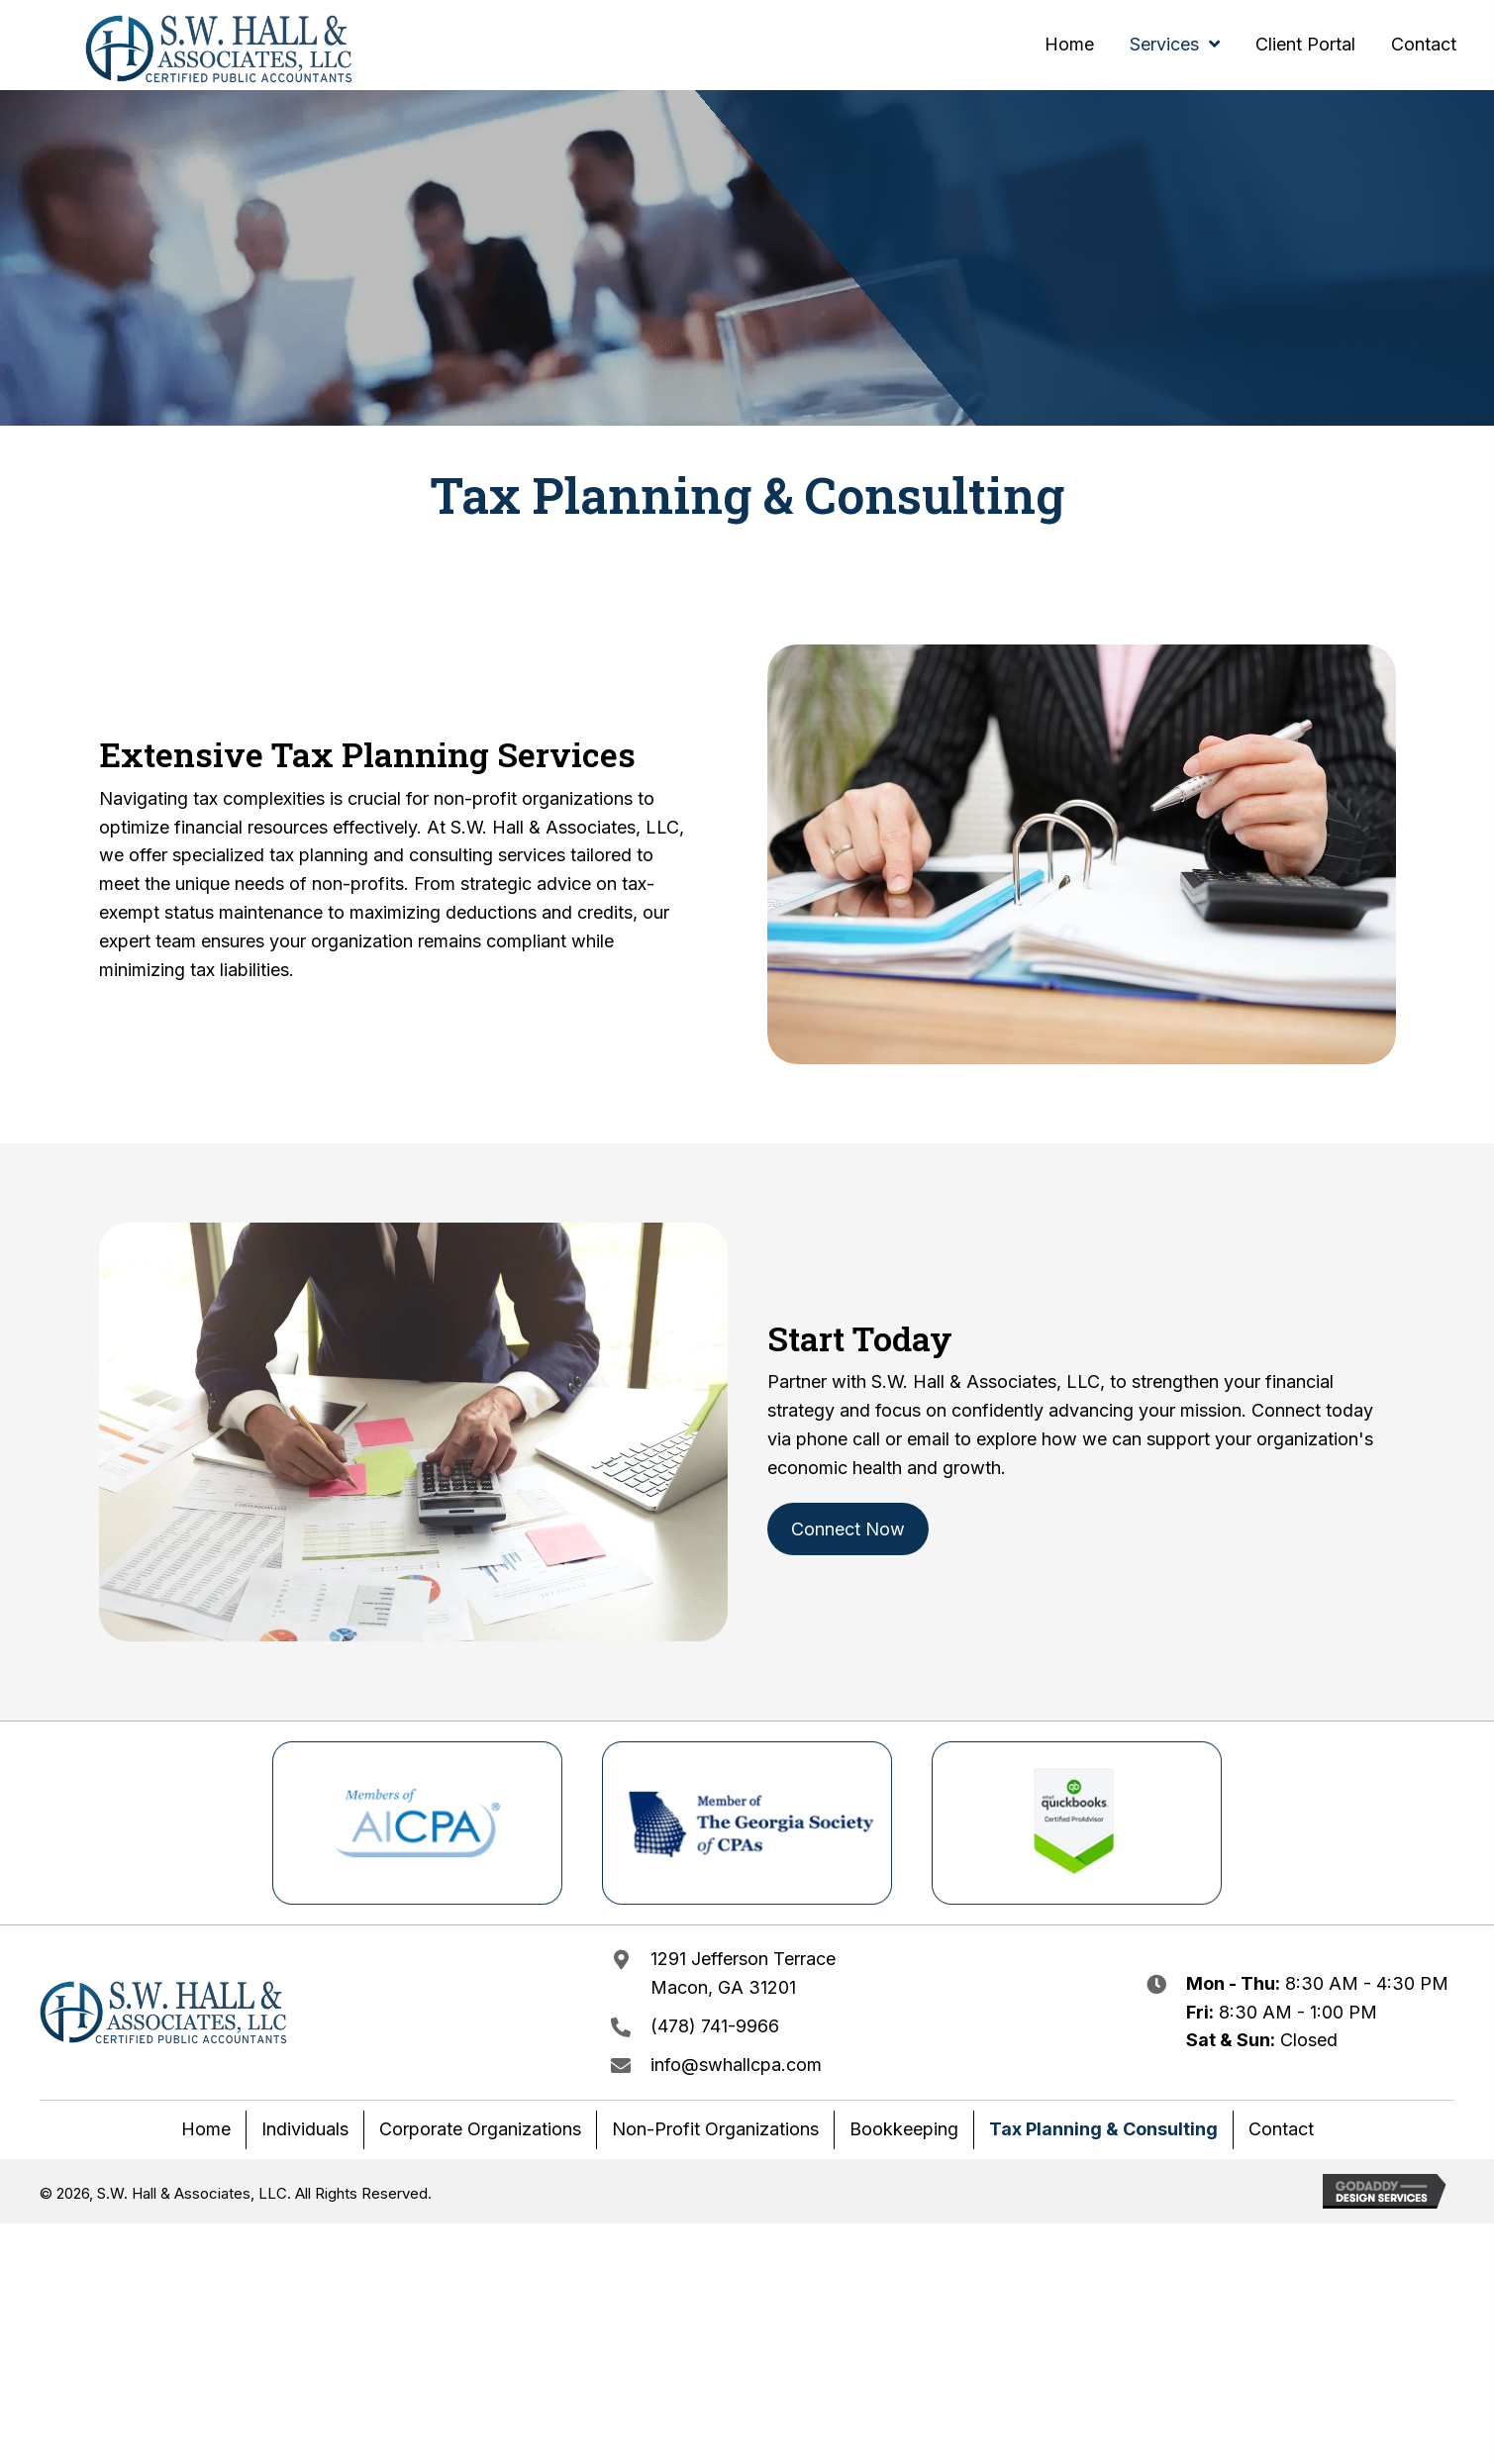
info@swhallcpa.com (736, 2064)
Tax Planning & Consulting (1103, 2129)
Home (206, 2129)
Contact (1281, 2129)
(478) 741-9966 (714, 2026)
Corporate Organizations (480, 2129)
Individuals (305, 2129)
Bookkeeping (903, 2129)
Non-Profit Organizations (715, 2129)
